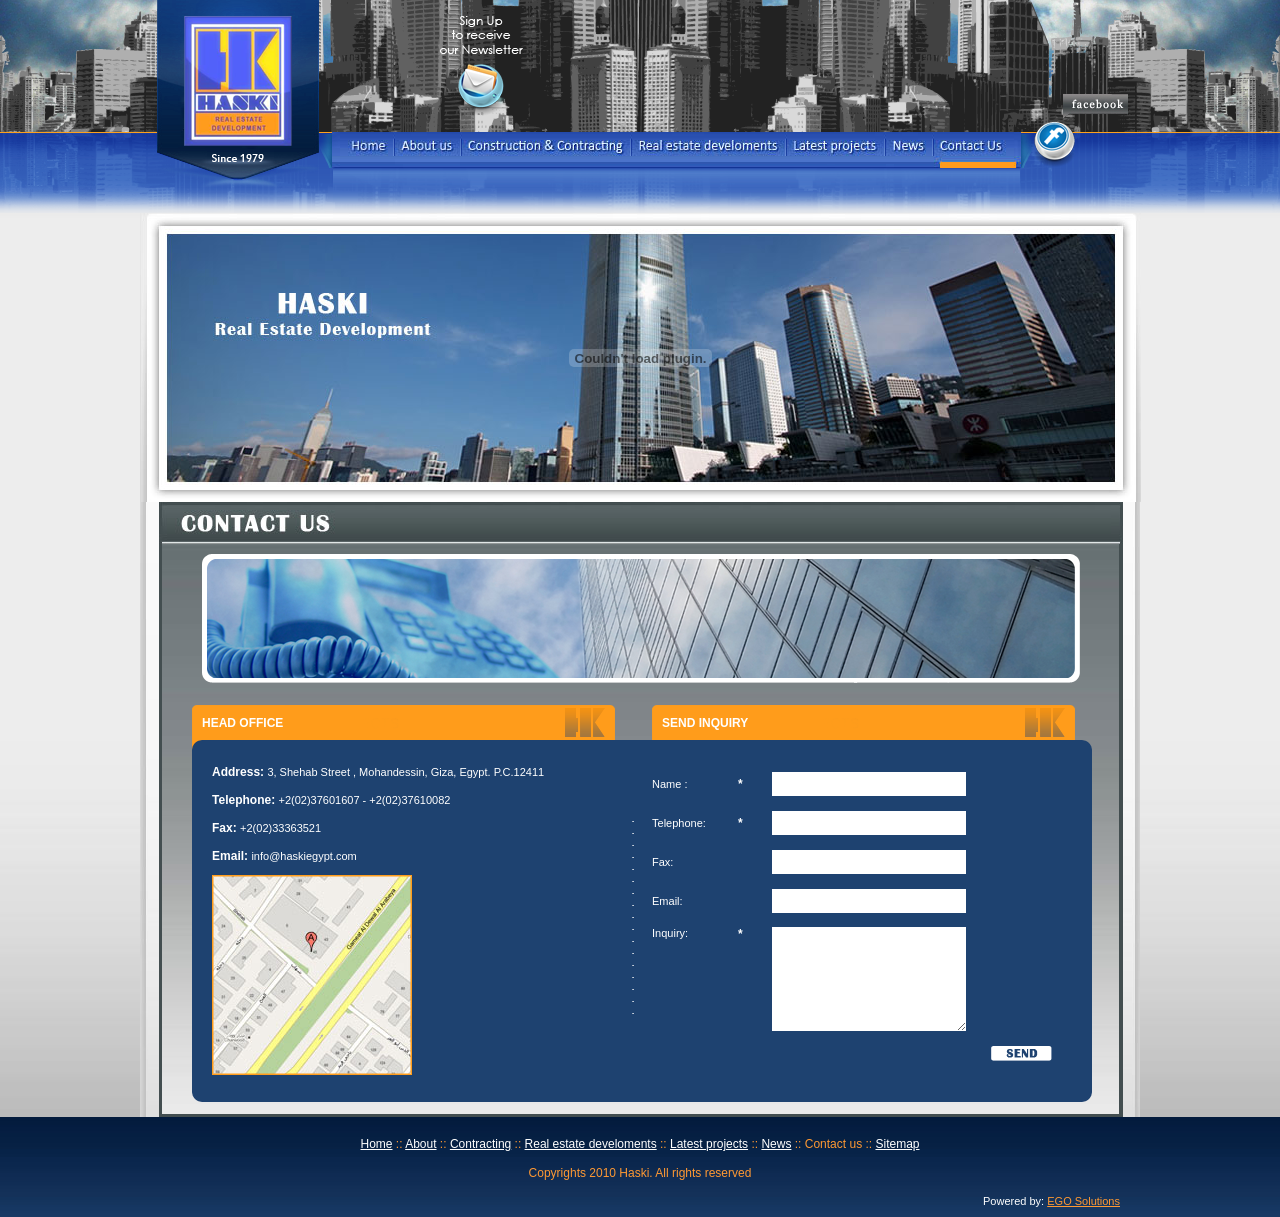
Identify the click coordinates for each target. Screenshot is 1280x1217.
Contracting (480, 1144)
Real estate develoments (591, 1144)
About (420, 1144)
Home (376, 1144)
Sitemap (897, 1144)
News (776, 1144)
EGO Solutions (1083, 1201)
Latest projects (709, 1144)
